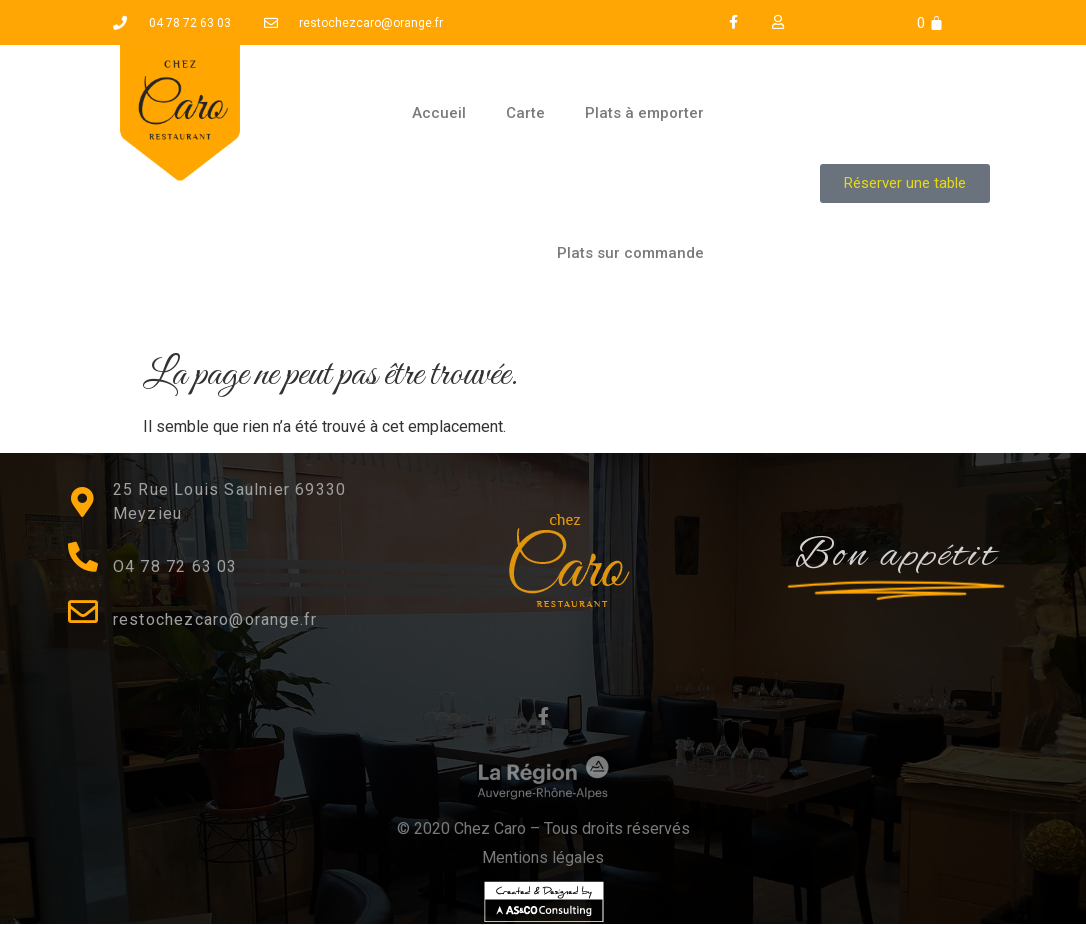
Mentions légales (543, 857)
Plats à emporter (644, 113)
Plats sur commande (630, 253)
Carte (525, 113)
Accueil (439, 113)
